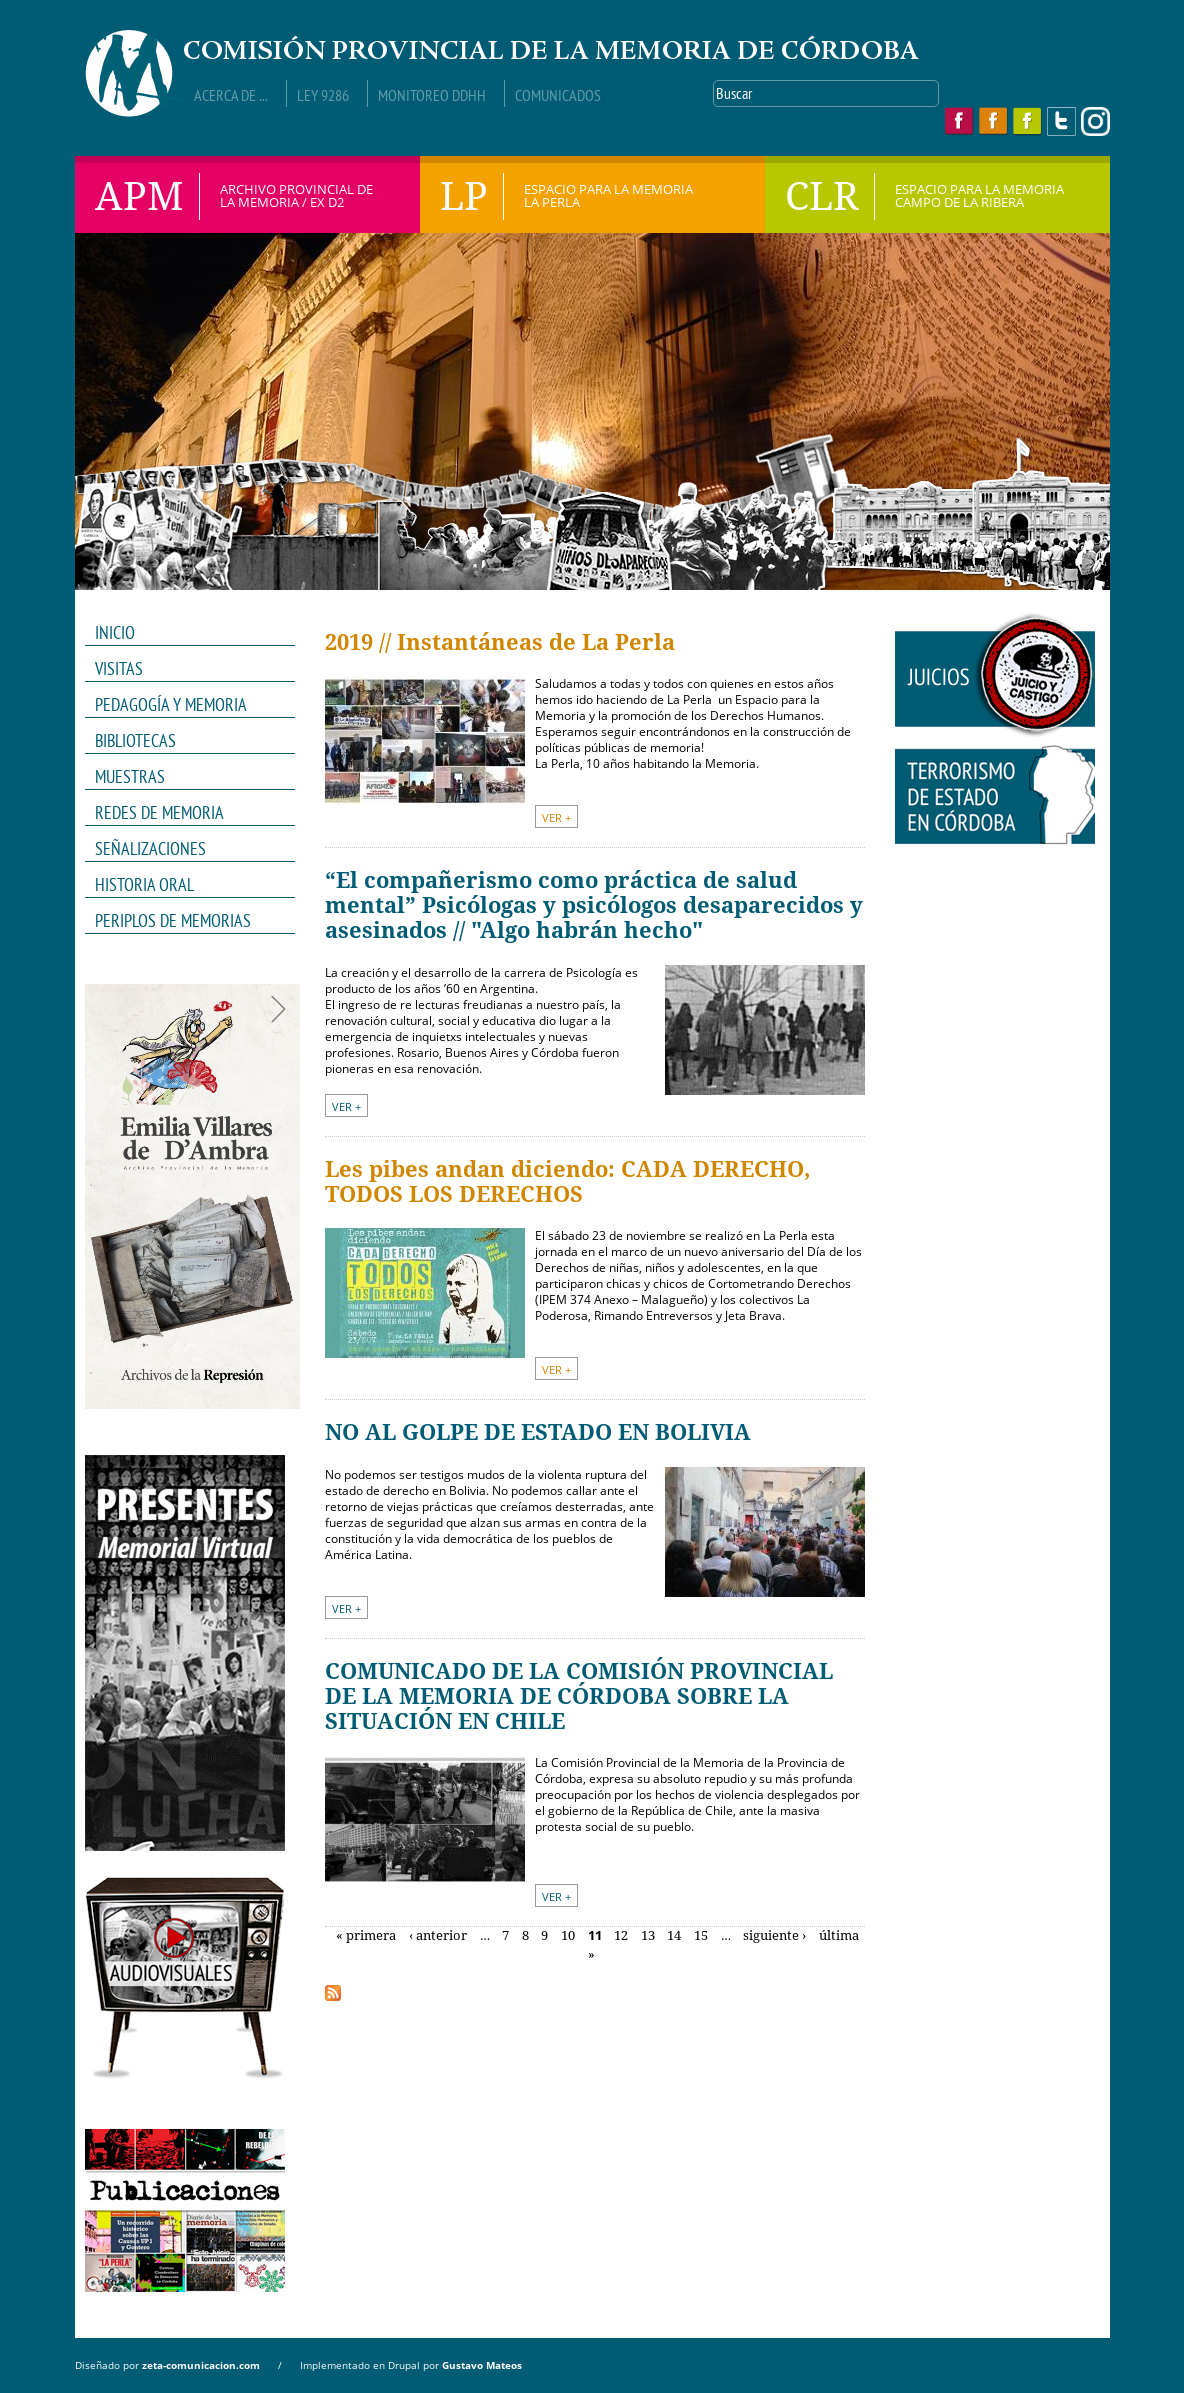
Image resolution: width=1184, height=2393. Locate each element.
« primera (366, 1935)
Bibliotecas (135, 740)
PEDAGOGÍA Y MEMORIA (183, 705)
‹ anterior (438, 1935)
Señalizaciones (150, 848)
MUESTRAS (183, 777)
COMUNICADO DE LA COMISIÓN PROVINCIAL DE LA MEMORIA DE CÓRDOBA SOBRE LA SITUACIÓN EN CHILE (579, 1696)
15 (701, 1935)
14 (674, 1935)
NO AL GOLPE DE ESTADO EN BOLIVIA (538, 1432)
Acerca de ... (231, 95)
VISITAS (119, 668)
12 (621, 1935)
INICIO (115, 632)
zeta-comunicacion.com (201, 2365)
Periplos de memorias (173, 920)
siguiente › (774, 1935)
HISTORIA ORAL (144, 884)
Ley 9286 (323, 95)
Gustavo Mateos (482, 2365)
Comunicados (558, 95)
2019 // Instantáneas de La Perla (500, 642)
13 (648, 1935)
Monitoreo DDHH (432, 95)
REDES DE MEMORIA (183, 813)
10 (568, 1935)
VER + (556, 817)
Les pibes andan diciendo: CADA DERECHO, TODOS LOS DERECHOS (567, 1182)
